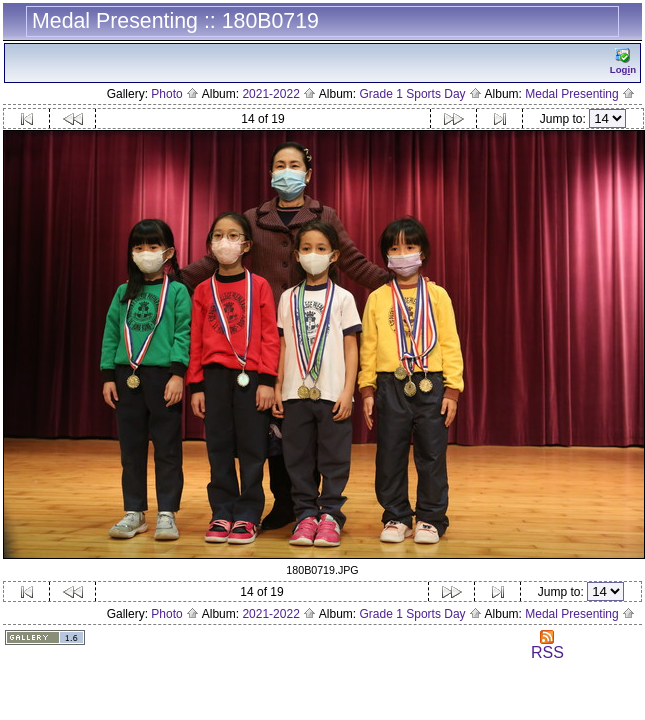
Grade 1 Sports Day (421, 94)
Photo (175, 94)
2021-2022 (279, 94)
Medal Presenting (580, 94)
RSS (547, 645)
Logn (623, 61)
